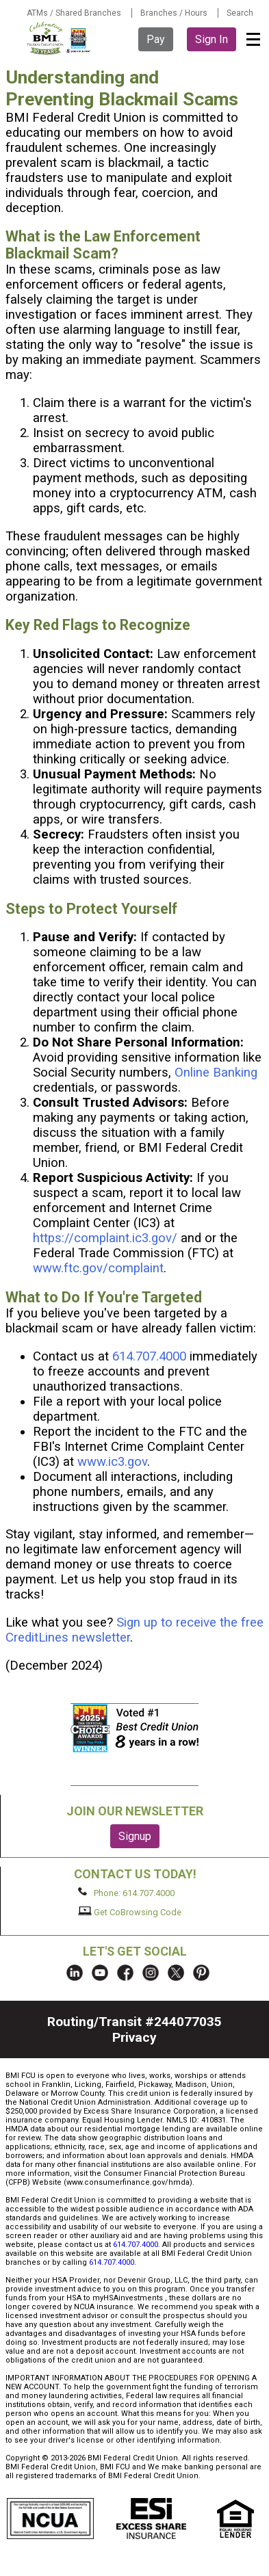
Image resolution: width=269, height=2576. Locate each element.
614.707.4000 (149, 1356)
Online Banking (216, 1072)
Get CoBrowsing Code (129, 1911)
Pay (155, 39)
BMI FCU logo (59, 38)
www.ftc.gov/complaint (98, 1268)
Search (240, 13)
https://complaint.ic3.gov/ (105, 1238)
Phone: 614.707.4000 (126, 1892)
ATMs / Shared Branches (74, 13)
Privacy (134, 2037)
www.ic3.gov (112, 1461)
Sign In (211, 39)
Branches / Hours (173, 13)
